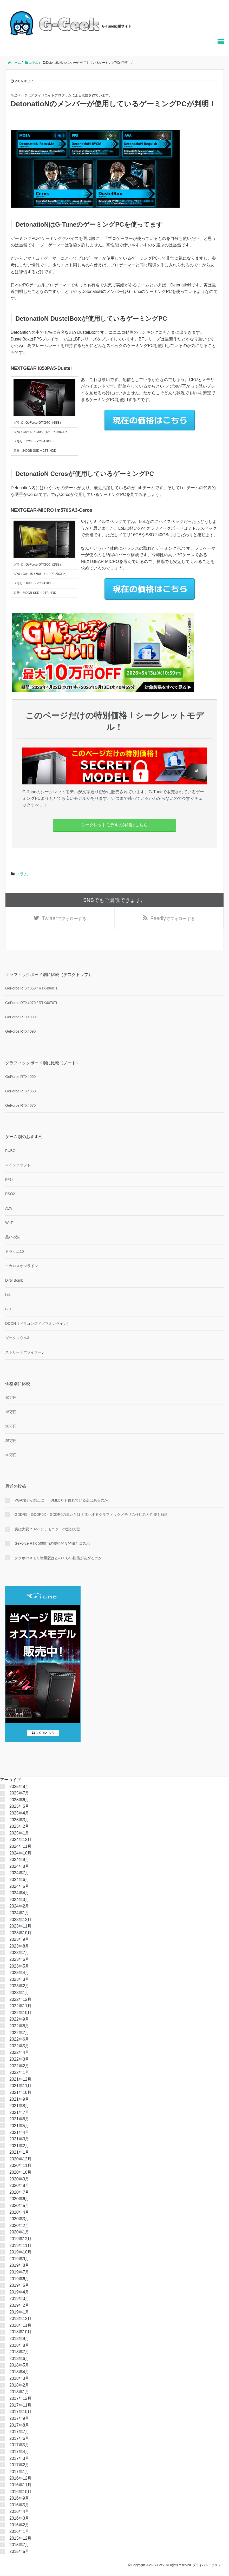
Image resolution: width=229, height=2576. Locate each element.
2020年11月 (20, 2166)
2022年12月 (20, 2000)
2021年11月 (20, 2086)
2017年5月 (19, 2445)
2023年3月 (19, 1980)
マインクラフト (18, 1166)
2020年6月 (19, 2199)
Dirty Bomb (14, 1281)
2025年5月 (19, 1807)
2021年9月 (19, 2099)
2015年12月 (20, 2538)
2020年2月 (19, 2226)
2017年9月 (19, 2419)
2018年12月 (20, 2319)
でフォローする (64, 919)
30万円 (11, 1456)
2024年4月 (19, 1893)
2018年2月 (19, 2386)
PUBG (10, 1151)
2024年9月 (19, 1860)
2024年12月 (20, 1840)
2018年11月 (20, 2326)
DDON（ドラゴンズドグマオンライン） (37, 1324)
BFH (8, 1310)
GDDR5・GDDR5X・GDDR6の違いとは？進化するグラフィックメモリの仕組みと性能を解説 (91, 1515)
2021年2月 (19, 2146)
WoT (9, 1223)
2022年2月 (19, 2066)
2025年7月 (19, 1794)
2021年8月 (19, 2106)
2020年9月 (19, 2179)
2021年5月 (19, 2126)
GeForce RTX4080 (20, 1018)
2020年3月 (19, 2219)
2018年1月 (19, 2392)
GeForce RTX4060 (20, 1092)
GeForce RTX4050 (20, 1077)
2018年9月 (19, 2339)
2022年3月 (19, 2060)
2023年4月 (19, 1973)
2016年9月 (19, 2499)
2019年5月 (19, 2286)
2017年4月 (19, 2452)
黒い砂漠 (12, 1238)
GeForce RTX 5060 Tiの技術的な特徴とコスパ (52, 1544)
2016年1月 (19, 2532)
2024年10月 (20, 1853)
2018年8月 (19, 2346)
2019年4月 (19, 2292)
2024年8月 (19, 1867)
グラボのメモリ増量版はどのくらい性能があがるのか (58, 1558)
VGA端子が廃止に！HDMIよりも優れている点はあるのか (61, 1501)
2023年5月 (19, 1966)
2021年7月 (19, 2113)
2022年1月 (19, 2073)
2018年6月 (19, 2359)
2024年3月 (19, 1900)
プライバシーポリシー (208, 2565)
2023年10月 (20, 1933)
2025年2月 (19, 1827)
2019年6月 (19, 2279)
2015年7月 (19, 2545)
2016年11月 (20, 2485)
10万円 (11, 1398)
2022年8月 (19, 2026)
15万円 (11, 1413)
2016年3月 (19, 2519)
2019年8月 (19, 2266)
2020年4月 (19, 2213)
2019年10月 (20, 2253)
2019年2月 (19, 2306)
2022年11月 (20, 2006)
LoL (8, 1295)
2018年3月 (19, 2379)
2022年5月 (19, 2046)
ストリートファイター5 (24, 1353)
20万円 (11, 1427)
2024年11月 (20, 1847)
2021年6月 (19, 2120)
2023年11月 (20, 1927)
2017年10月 (20, 2412)
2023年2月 (19, 1986)
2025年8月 (19, 1787)
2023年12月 (20, 1920)
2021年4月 (19, 2133)
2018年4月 (19, 2372)
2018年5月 (19, 2366)
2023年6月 (19, 1960)
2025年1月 (19, 1833)
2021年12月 (20, 2079)
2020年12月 (20, 2159)
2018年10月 (20, 2332)
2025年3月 (19, 1820)
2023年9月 (19, 1940)
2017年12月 (20, 2399)
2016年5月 (19, 2505)
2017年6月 (19, 2439)
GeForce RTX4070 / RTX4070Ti (31, 1003)
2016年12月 (20, 2479)
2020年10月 (20, 2173)
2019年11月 (20, 2246)
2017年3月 (19, 2459)
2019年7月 (19, 2273)
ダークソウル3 (17, 1338)
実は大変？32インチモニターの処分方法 (48, 1530)
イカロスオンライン (21, 1266)
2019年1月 (19, 2312)
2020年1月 (19, 2233)
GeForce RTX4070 (20, 1106)
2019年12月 (20, 2239)
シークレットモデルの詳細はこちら (114, 825)
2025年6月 (19, 1800)
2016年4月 (19, 2512)
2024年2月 (19, 1907)
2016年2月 (19, 2525)
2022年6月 (19, 2040)
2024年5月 (19, 1887)
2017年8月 (19, 2425)
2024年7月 (19, 1873)
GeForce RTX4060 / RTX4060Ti (31, 989)
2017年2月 (19, 2465)
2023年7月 (19, 1953)
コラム (22, 874)
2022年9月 (19, 2020)
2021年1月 (19, 2153)
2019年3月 (19, 2299)
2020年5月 (19, 2206)
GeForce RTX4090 (20, 1032)
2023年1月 (19, 1993)
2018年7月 (19, 2352)
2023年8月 (19, 1946)
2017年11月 (20, 2405)
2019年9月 (19, 2259)
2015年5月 (19, 2552)
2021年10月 (20, 2093)
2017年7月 (19, 2432)
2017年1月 (19, 2472)
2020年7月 (19, 2193)
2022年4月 (19, 2053)
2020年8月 (19, 2186)
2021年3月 (19, 2140)
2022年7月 (19, 2033)
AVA (8, 1209)
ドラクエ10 (14, 1252)
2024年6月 (19, 1880)
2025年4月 (19, 1814)
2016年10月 (20, 2492)
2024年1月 (19, 1913)
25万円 (11, 1441)
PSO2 (10, 1194)
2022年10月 (20, 2013)
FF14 (9, 1180)
